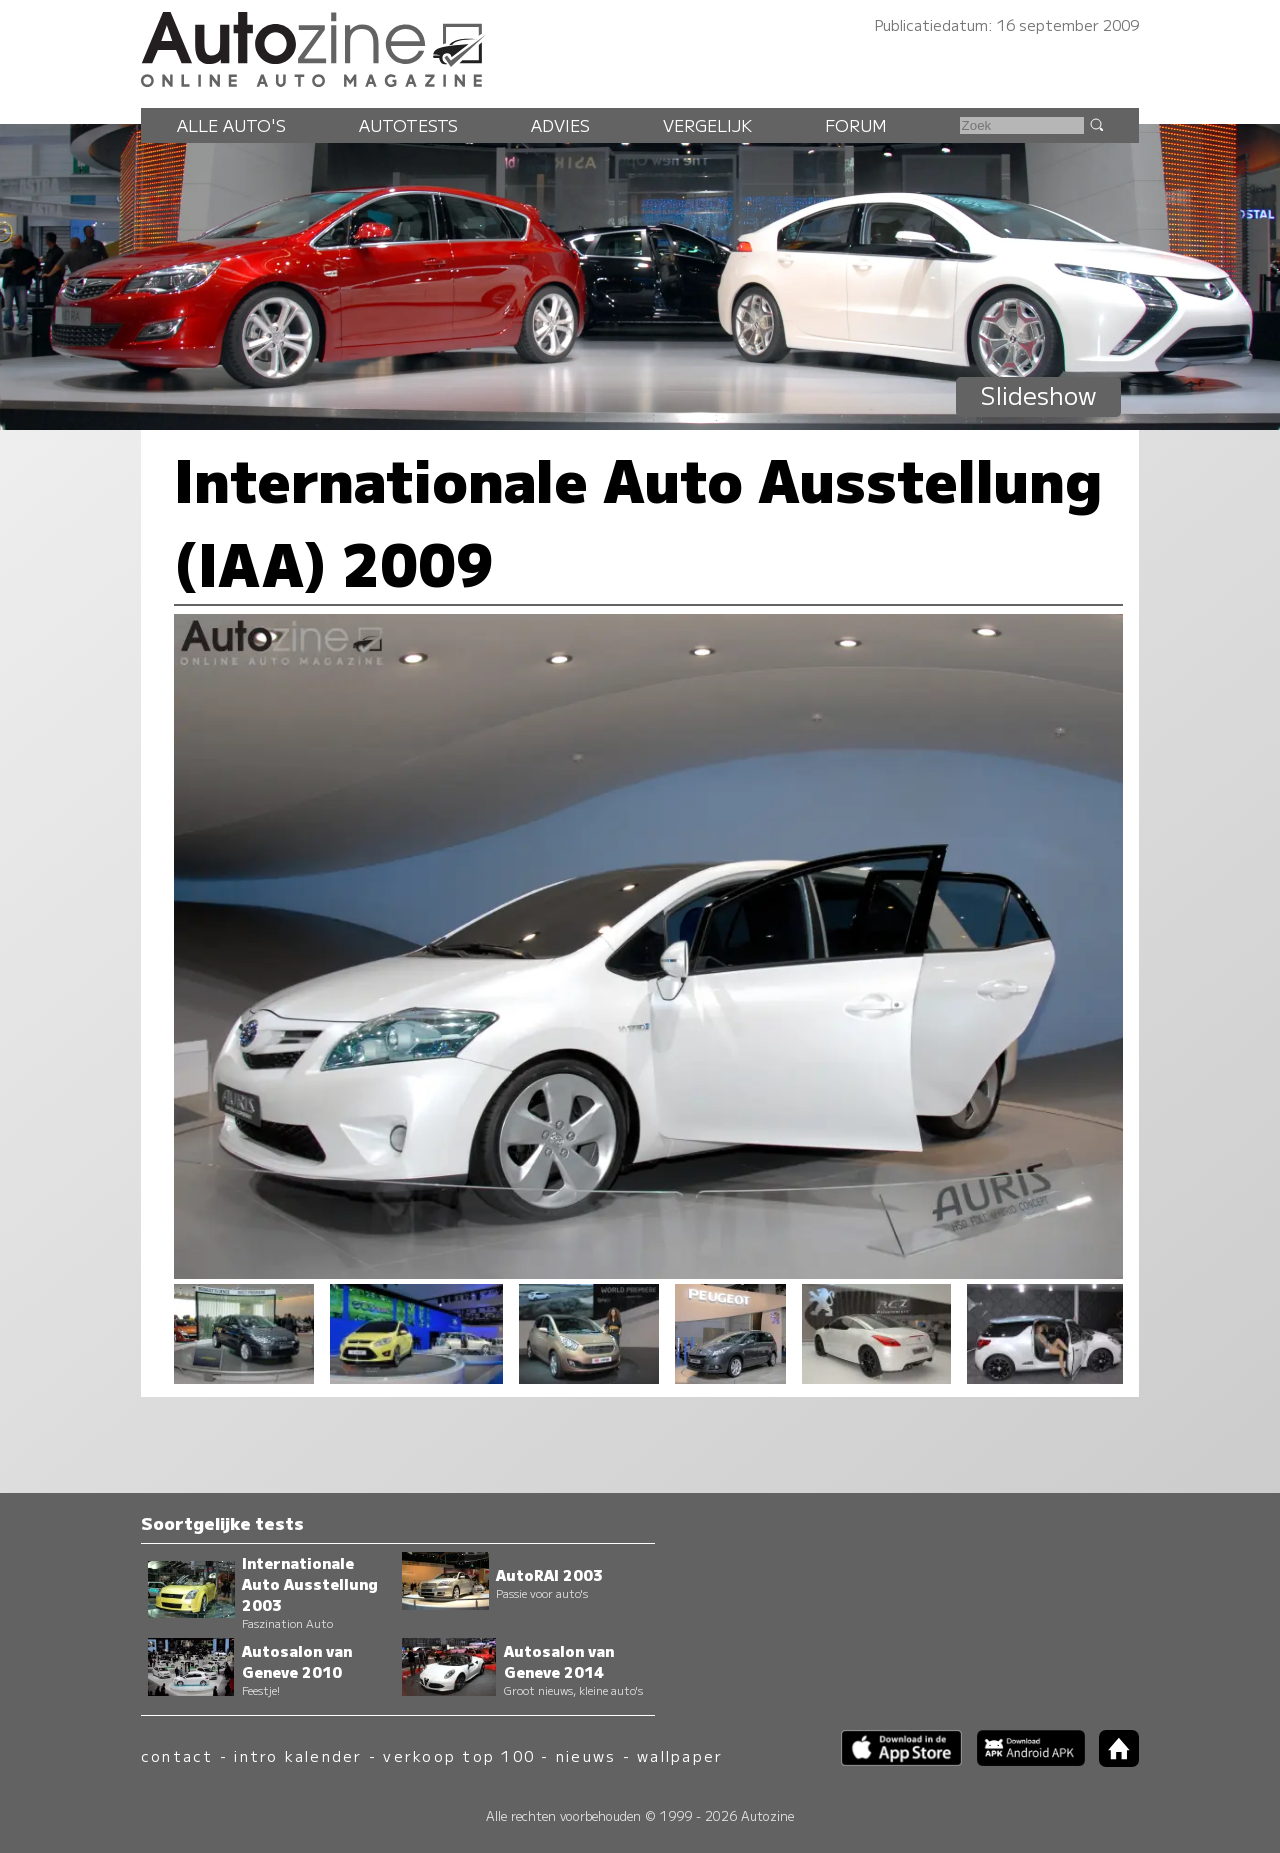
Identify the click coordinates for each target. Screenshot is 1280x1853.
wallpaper (680, 1755)
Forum (856, 125)
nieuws (586, 1755)
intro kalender (298, 1755)
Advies (560, 125)
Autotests (408, 125)
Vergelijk (707, 125)
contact (177, 1755)
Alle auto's (231, 125)
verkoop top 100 (459, 1755)
